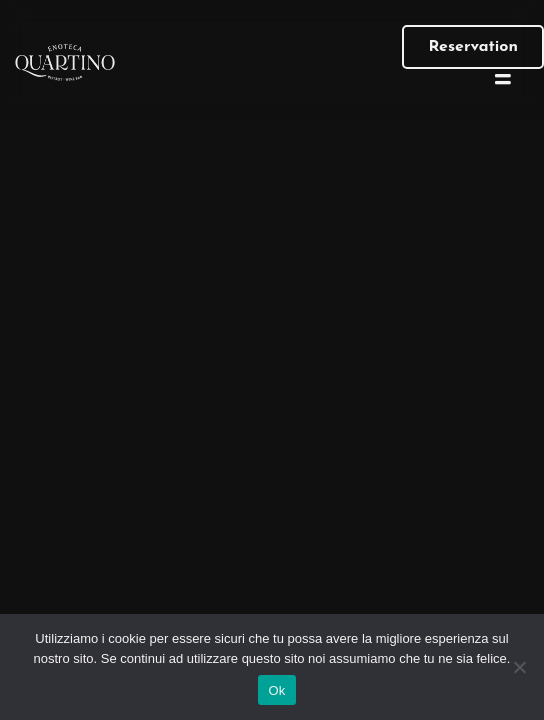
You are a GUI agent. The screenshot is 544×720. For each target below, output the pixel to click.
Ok (276, 690)
